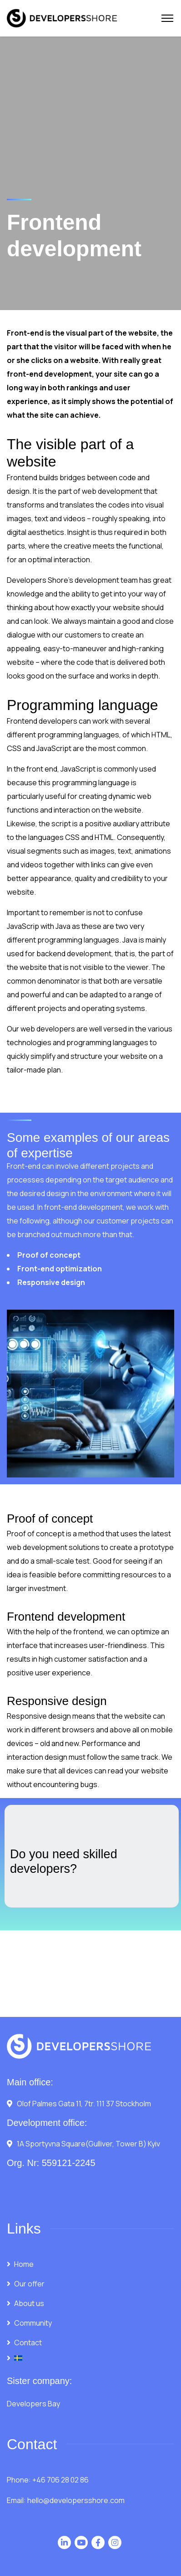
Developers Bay (33, 2404)
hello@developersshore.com (76, 2500)
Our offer (29, 2284)
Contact (28, 2343)
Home (24, 2264)
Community (33, 2323)
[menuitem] (90, 2358)
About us (29, 2303)
